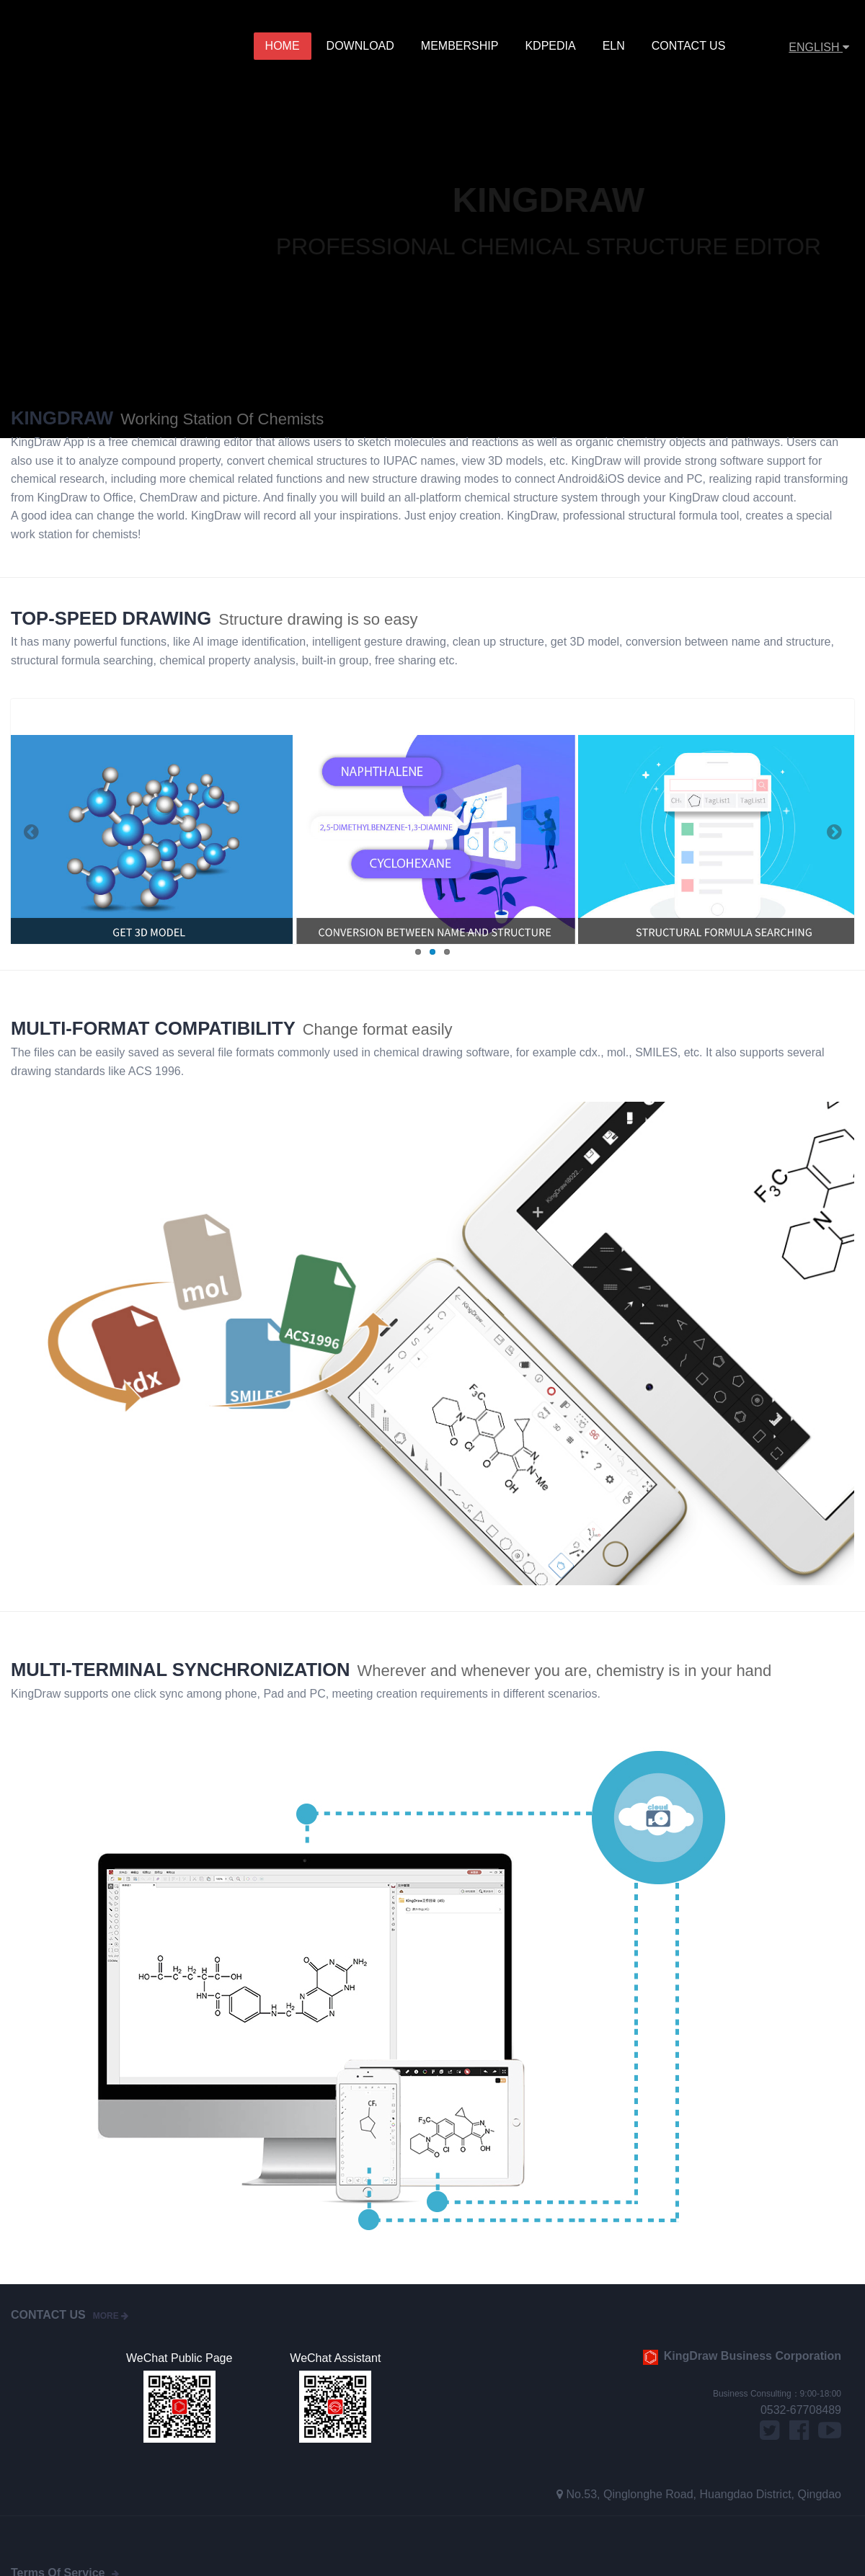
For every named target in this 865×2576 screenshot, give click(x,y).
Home (284, 46)
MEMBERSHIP (461, 46)
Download (362, 46)
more (110, 2316)
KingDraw (70, 46)
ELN (614, 46)
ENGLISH (819, 47)
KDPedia (551, 46)
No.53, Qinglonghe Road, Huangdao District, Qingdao (703, 2494)
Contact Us (688, 46)
